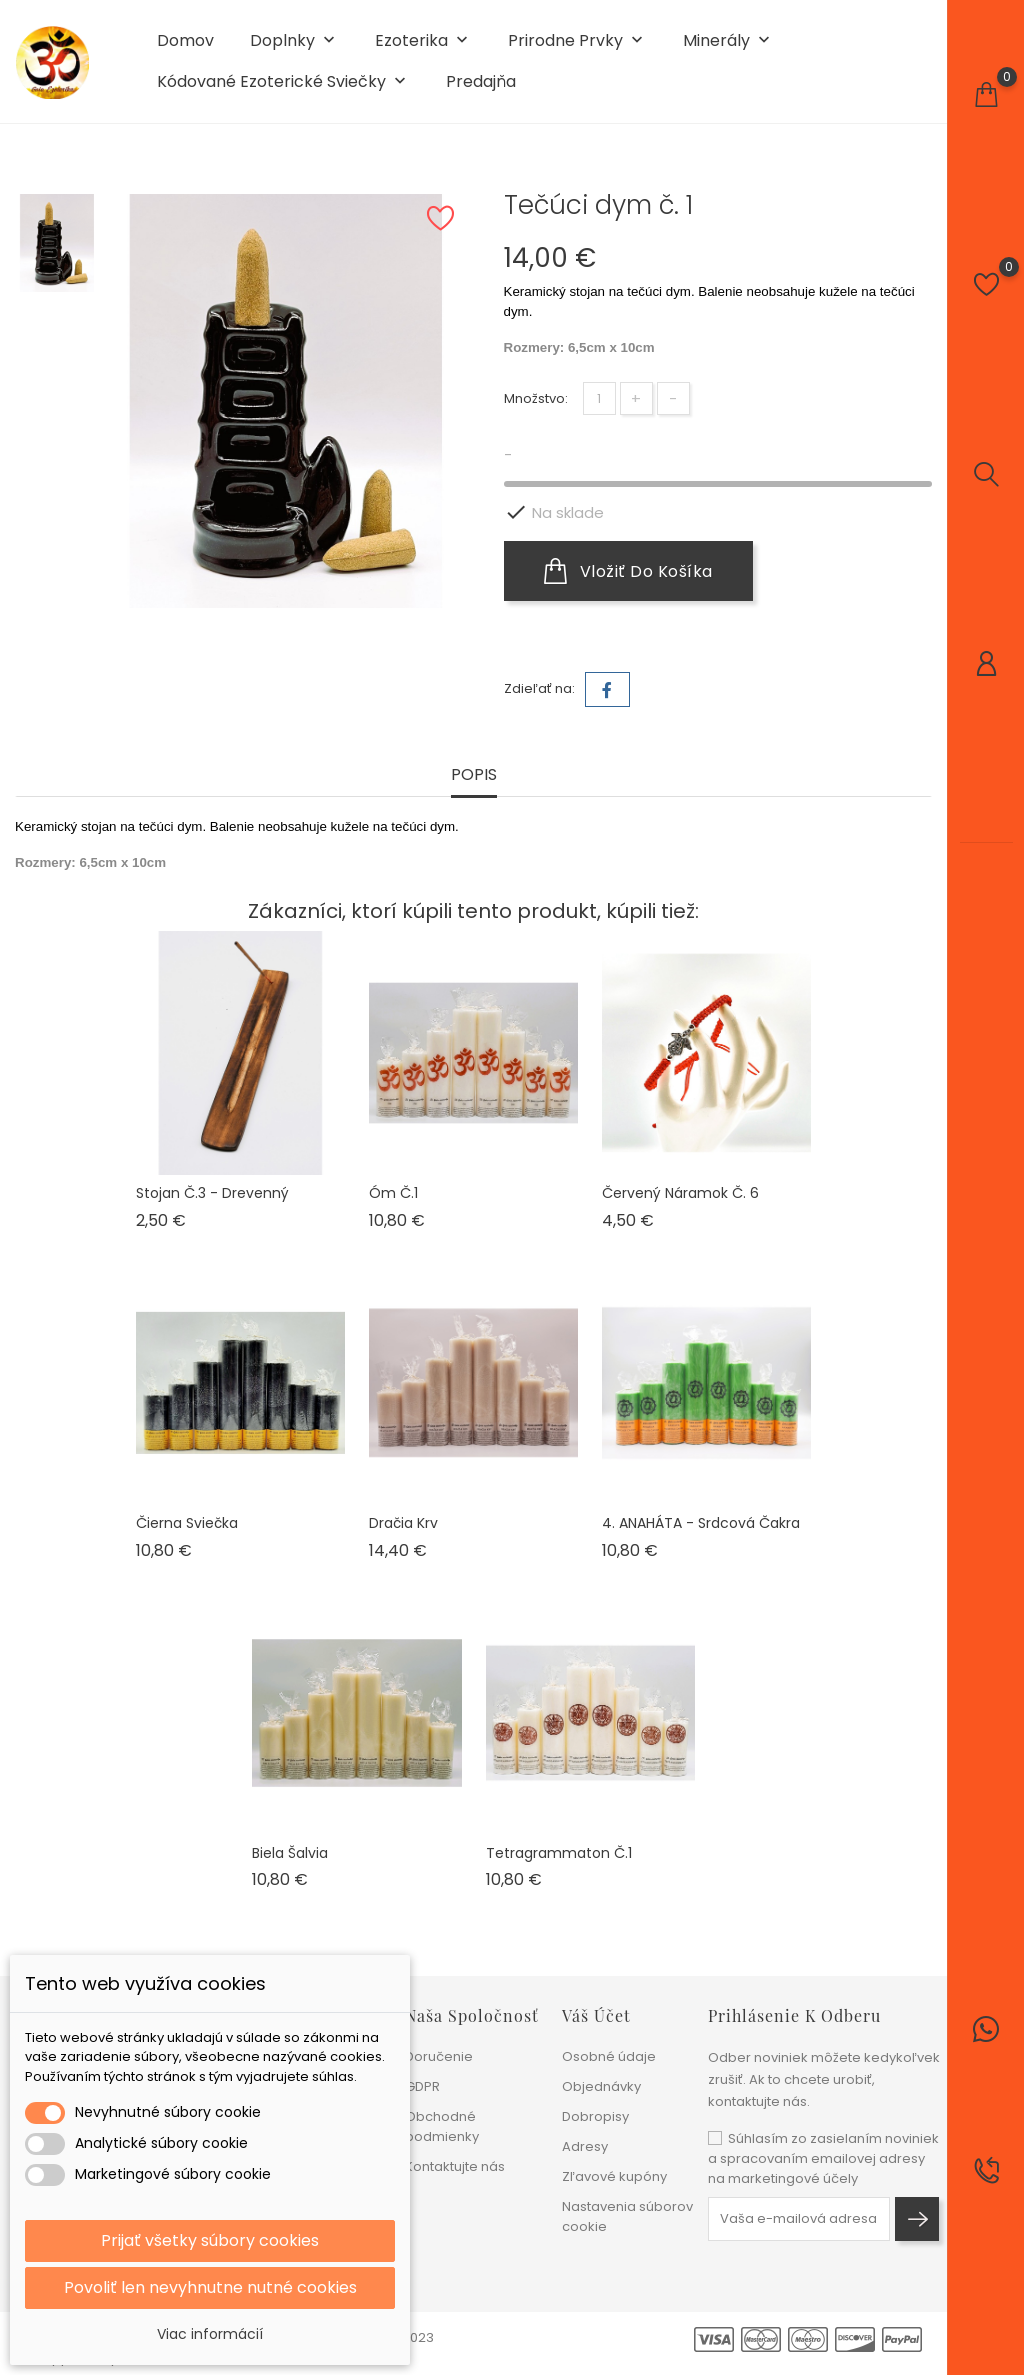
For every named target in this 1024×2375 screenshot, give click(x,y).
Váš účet (596, 2015)
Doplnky (294, 41)
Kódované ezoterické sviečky (283, 82)
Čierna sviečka (187, 1523)
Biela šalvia (290, 1853)
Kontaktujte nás (455, 2166)
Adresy (585, 2146)
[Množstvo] (599, 398)
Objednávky (601, 2086)
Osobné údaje (609, 2056)
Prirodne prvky (577, 41)
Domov (185, 41)
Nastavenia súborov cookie (627, 2216)
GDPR (422, 2086)
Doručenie (439, 2056)
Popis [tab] (474, 775)
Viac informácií (210, 2334)
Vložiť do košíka (628, 571)
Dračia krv (403, 1523)
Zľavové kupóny (614, 2176)
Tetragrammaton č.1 (559, 1853)
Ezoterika (423, 41)
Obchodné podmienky (442, 2126)
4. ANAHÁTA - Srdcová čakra (701, 1523)
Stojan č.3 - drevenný (212, 1193)
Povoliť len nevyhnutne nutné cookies (210, 2287)
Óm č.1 (393, 1193)
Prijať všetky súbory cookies (210, 2240)
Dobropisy (595, 2116)
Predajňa (481, 82)
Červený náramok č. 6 (680, 1193)
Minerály (728, 41)
